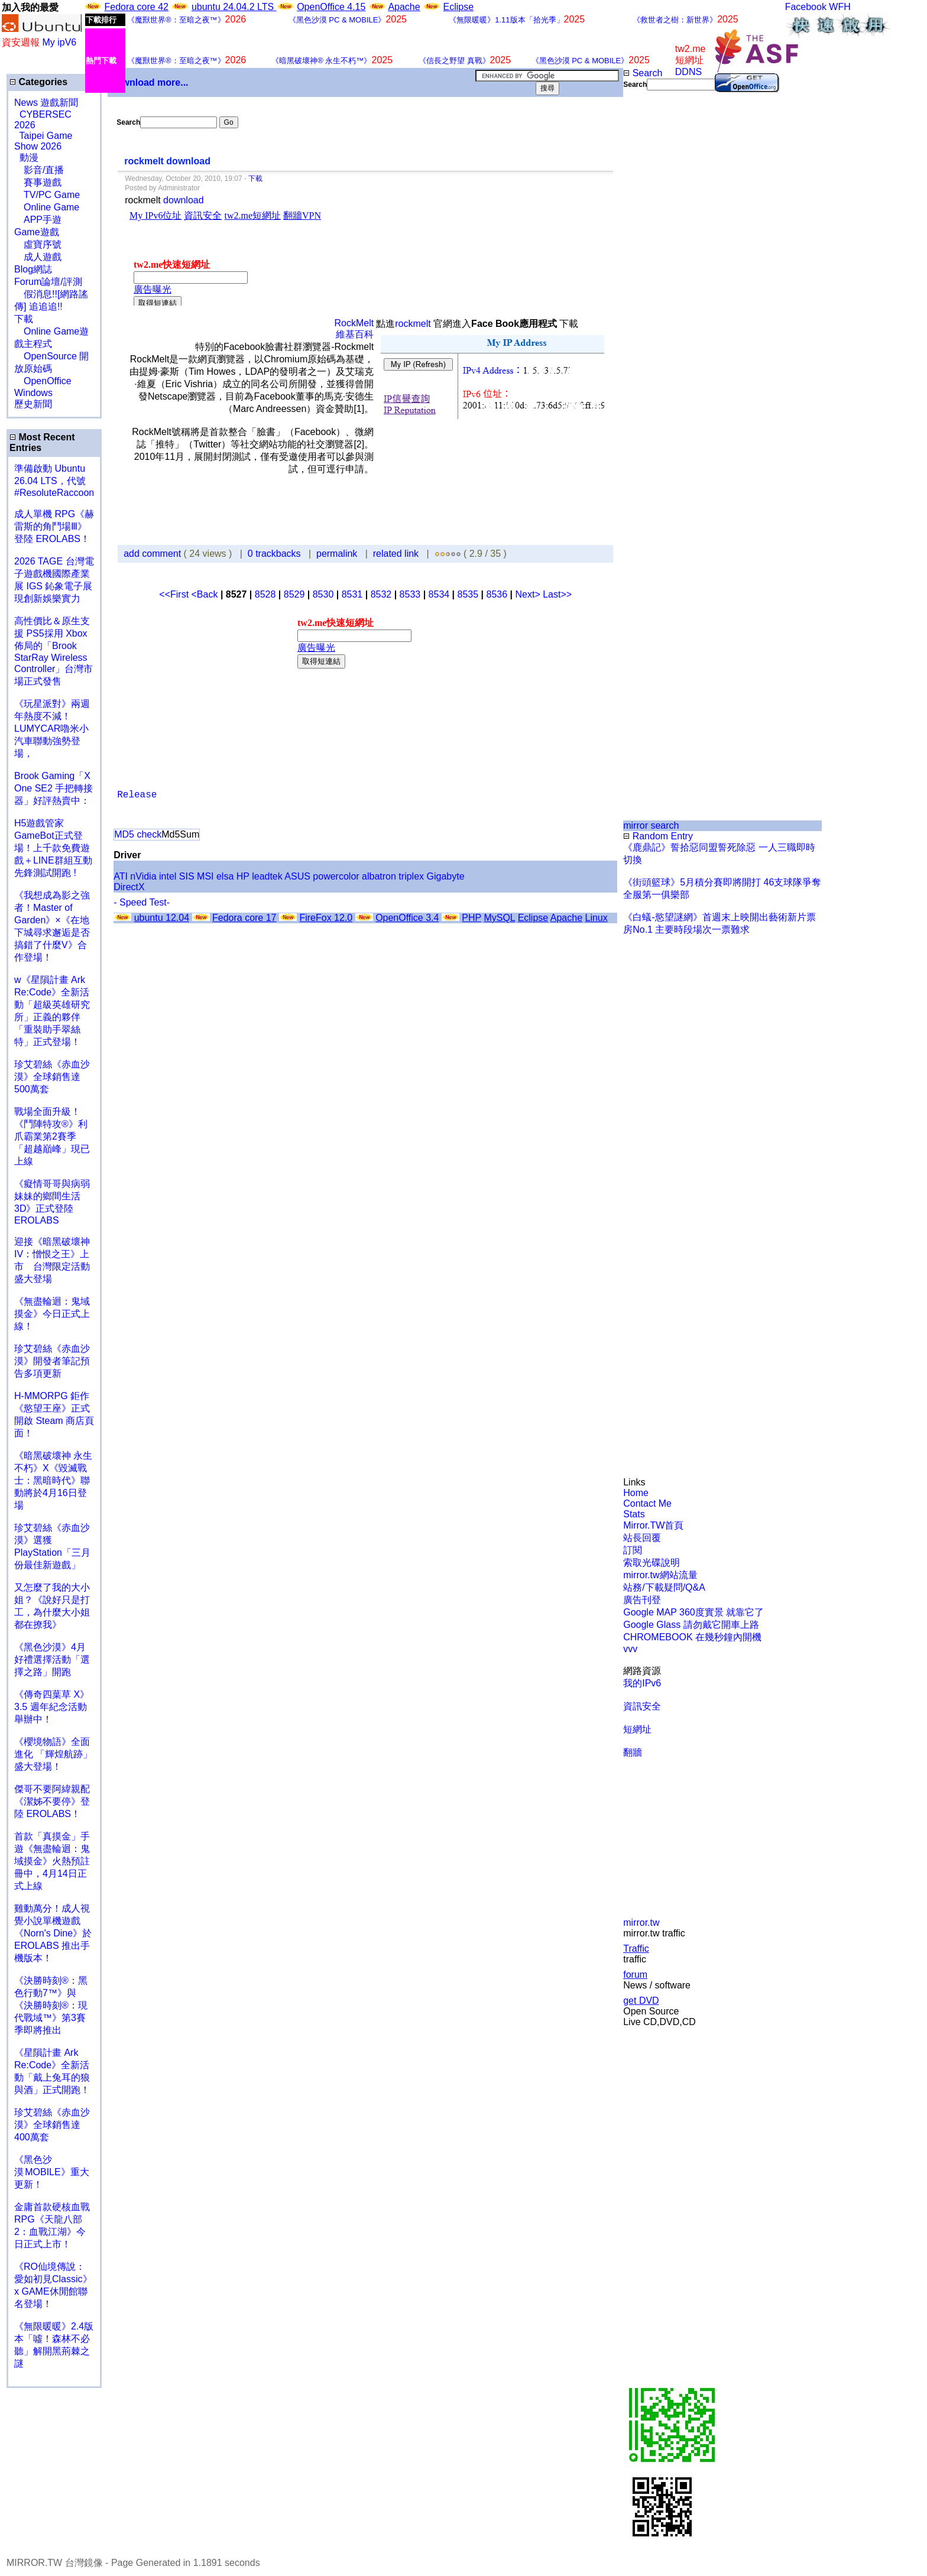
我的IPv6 (642, 1683)
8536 (497, 594)
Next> (529, 594)
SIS (187, 876)
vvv (630, 1649)
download (183, 200)
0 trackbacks (274, 554)
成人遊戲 (37, 257)
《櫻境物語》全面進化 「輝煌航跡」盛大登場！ (53, 1754)
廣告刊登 (642, 1600)
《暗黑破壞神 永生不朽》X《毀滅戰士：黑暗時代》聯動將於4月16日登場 (53, 1480)
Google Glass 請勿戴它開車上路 (691, 1625)
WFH (839, 7)
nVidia (143, 876)
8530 (323, 594)
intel (167, 876)
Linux (596, 918)
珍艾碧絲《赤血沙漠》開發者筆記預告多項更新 (52, 1361)
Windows (33, 393)
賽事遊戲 (37, 182)
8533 (410, 594)
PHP (471, 918)
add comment (153, 554)
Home (636, 1493)
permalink (336, 554)
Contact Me (647, 1503)
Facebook (805, 7)
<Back (206, 594)
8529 (294, 594)
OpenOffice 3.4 (407, 918)
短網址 (637, 1729)
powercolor (336, 876)
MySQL (499, 918)
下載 (23, 319)
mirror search (651, 825)
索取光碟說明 (651, 1563)
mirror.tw (641, 1923)
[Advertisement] (661, 288)
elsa (225, 876)
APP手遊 (37, 220)
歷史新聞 (33, 404)
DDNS (688, 72)
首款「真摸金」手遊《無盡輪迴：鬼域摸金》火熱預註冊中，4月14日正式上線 (52, 1861)
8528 (265, 594)
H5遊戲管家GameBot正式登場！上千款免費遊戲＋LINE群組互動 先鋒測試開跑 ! (53, 848)
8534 (439, 594)
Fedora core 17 (244, 918)
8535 (468, 594)
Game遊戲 (36, 232)
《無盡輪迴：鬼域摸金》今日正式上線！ (52, 1313)
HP (242, 876)
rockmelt (412, 324)
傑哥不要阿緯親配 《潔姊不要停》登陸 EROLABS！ (52, 1801)
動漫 (29, 158)
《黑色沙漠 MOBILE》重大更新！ (51, 2172)
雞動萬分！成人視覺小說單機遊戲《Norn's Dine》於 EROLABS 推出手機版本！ (53, 1933)
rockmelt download (167, 161)
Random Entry (658, 836)
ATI (121, 876)
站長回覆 (642, 1538)
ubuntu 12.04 (161, 918)
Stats (633, 1514)
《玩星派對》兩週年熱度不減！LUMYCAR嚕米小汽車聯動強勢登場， (52, 728)
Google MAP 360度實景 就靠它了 (693, 1612)
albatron (379, 876)
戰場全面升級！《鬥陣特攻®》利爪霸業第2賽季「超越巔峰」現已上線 (52, 1136)
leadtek (267, 876)
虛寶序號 (37, 244)
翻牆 (632, 1752)
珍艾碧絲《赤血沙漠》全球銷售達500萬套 (52, 1076)
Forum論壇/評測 (48, 282)
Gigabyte (446, 876)
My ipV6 (59, 42)
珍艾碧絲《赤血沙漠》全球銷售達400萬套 (52, 2124)
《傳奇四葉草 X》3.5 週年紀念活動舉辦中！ (51, 1706)
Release (137, 795)
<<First (175, 594)
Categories (38, 82)
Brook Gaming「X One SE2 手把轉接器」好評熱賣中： (53, 788)
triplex (411, 876)
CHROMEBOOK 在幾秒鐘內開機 (692, 1637)
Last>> (557, 594)
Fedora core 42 (136, 7)
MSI (205, 876)
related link (396, 554)
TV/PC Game (47, 195)
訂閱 (632, 1550)
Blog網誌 (33, 269)
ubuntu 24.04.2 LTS (234, 7)
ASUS (297, 876)
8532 (381, 594)
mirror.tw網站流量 (660, 1575)
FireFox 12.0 (325, 918)
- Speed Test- (142, 902)
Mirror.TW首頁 (653, 1525)
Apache (404, 7)
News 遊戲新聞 (46, 103)
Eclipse (458, 7)
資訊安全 (642, 1706)
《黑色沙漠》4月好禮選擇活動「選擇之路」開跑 (52, 1659)
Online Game (46, 207)
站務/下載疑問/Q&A (664, 1587)
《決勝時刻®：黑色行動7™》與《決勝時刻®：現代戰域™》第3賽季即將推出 (50, 2005)
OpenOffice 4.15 (331, 7)
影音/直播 (39, 170)
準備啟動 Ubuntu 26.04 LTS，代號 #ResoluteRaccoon (54, 480)
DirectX (129, 887)
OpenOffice (43, 381)
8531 (352, 594)
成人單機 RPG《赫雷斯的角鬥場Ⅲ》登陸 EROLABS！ (54, 526)
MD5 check (137, 834)
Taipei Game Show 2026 (43, 141)
